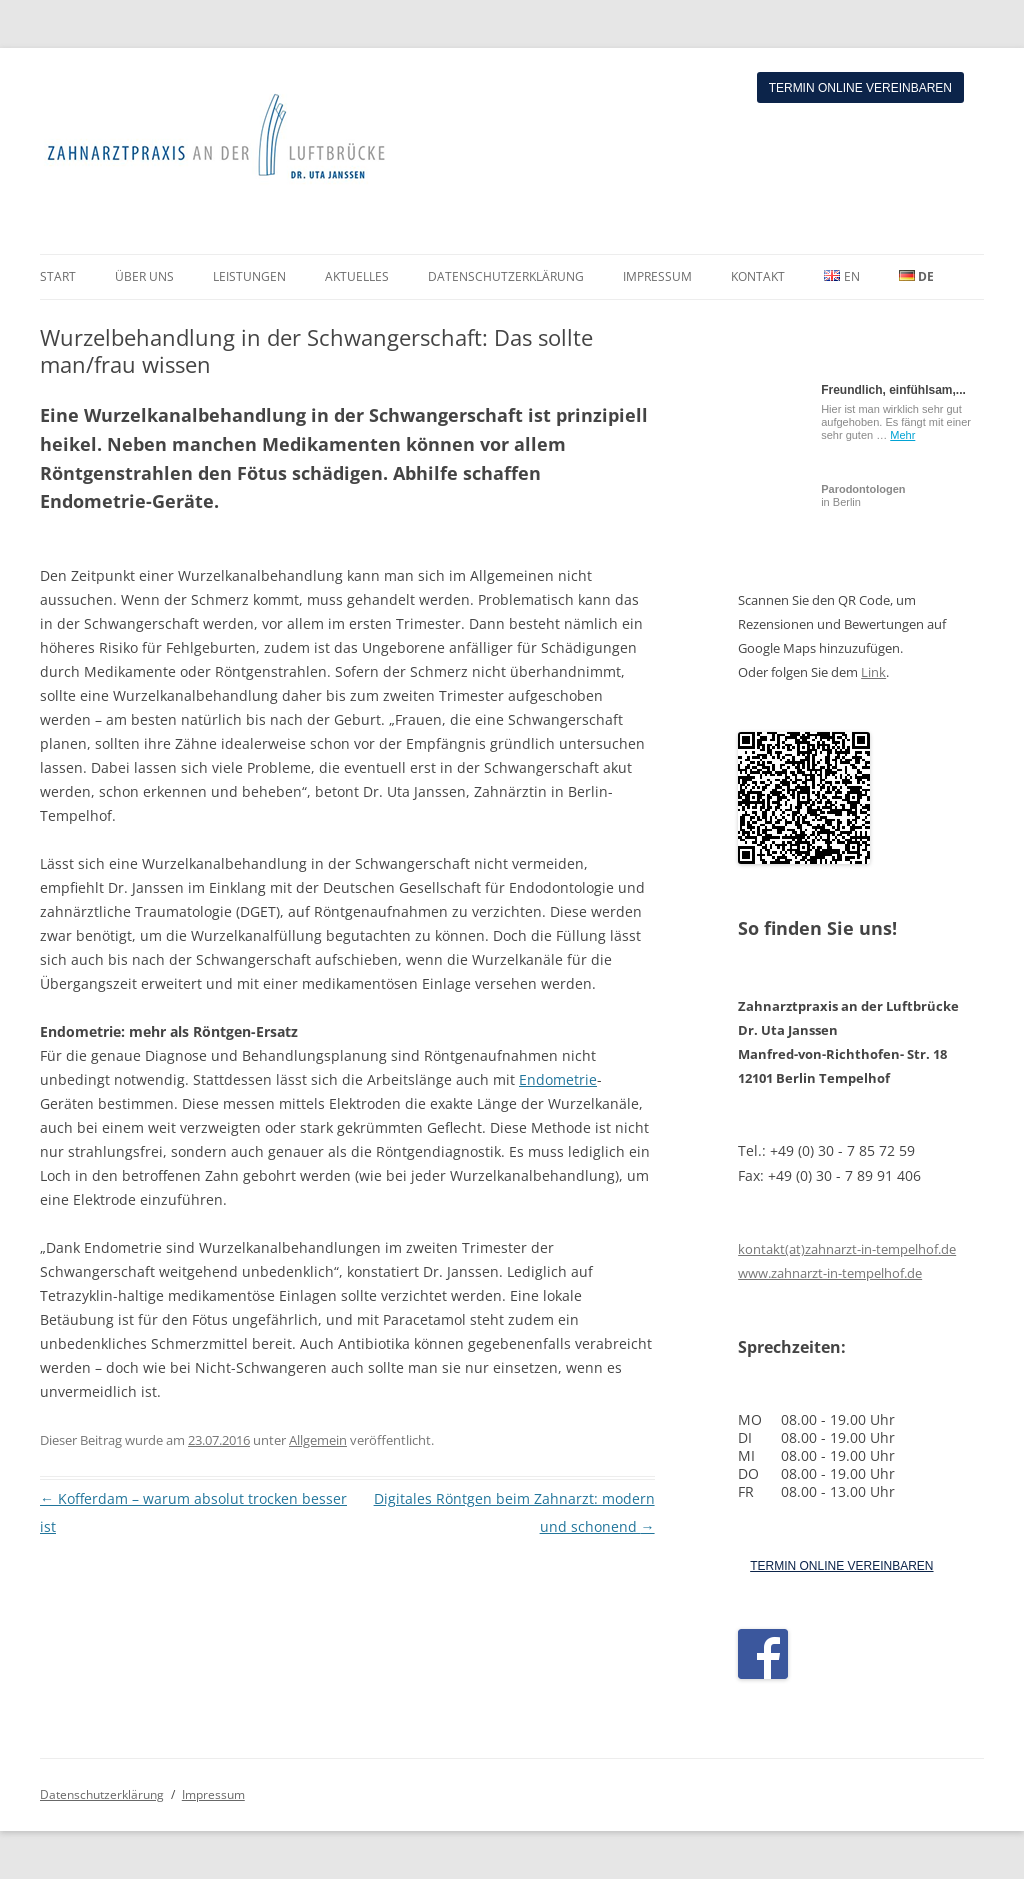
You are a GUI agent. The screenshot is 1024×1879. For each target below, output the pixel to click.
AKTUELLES (357, 276)
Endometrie (558, 1079)
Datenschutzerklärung (102, 1794)
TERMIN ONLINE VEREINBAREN (841, 1566)
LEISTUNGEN (249, 276)
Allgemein (318, 1440)
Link (873, 672)
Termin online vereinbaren (860, 88)
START (58, 276)
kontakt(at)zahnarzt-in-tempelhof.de (847, 1249)
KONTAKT (758, 276)
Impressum (213, 1794)
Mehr (902, 435)
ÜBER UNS (144, 276)
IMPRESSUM (657, 276)
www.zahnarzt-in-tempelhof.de (830, 1273)
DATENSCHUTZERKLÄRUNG (506, 276)
